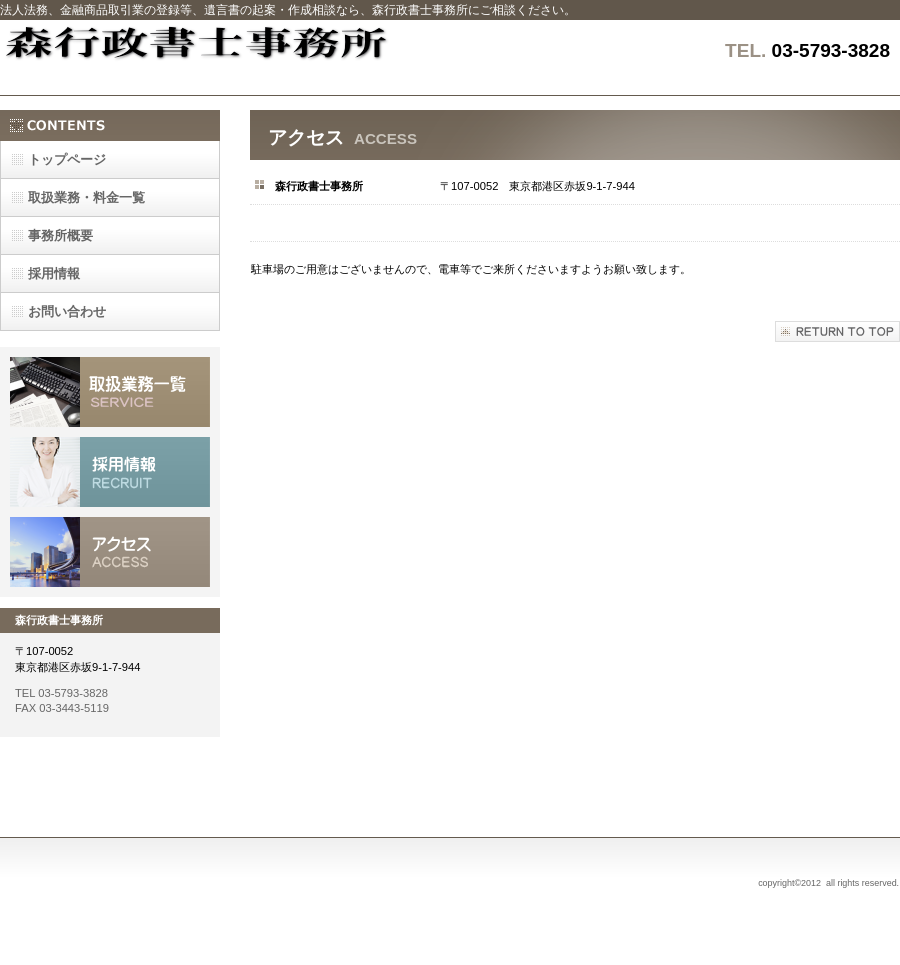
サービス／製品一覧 (110, 392)
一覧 (86, 197)
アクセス (110, 552)
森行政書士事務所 (250, 57)
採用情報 (110, 472)
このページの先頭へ (837, 331)
